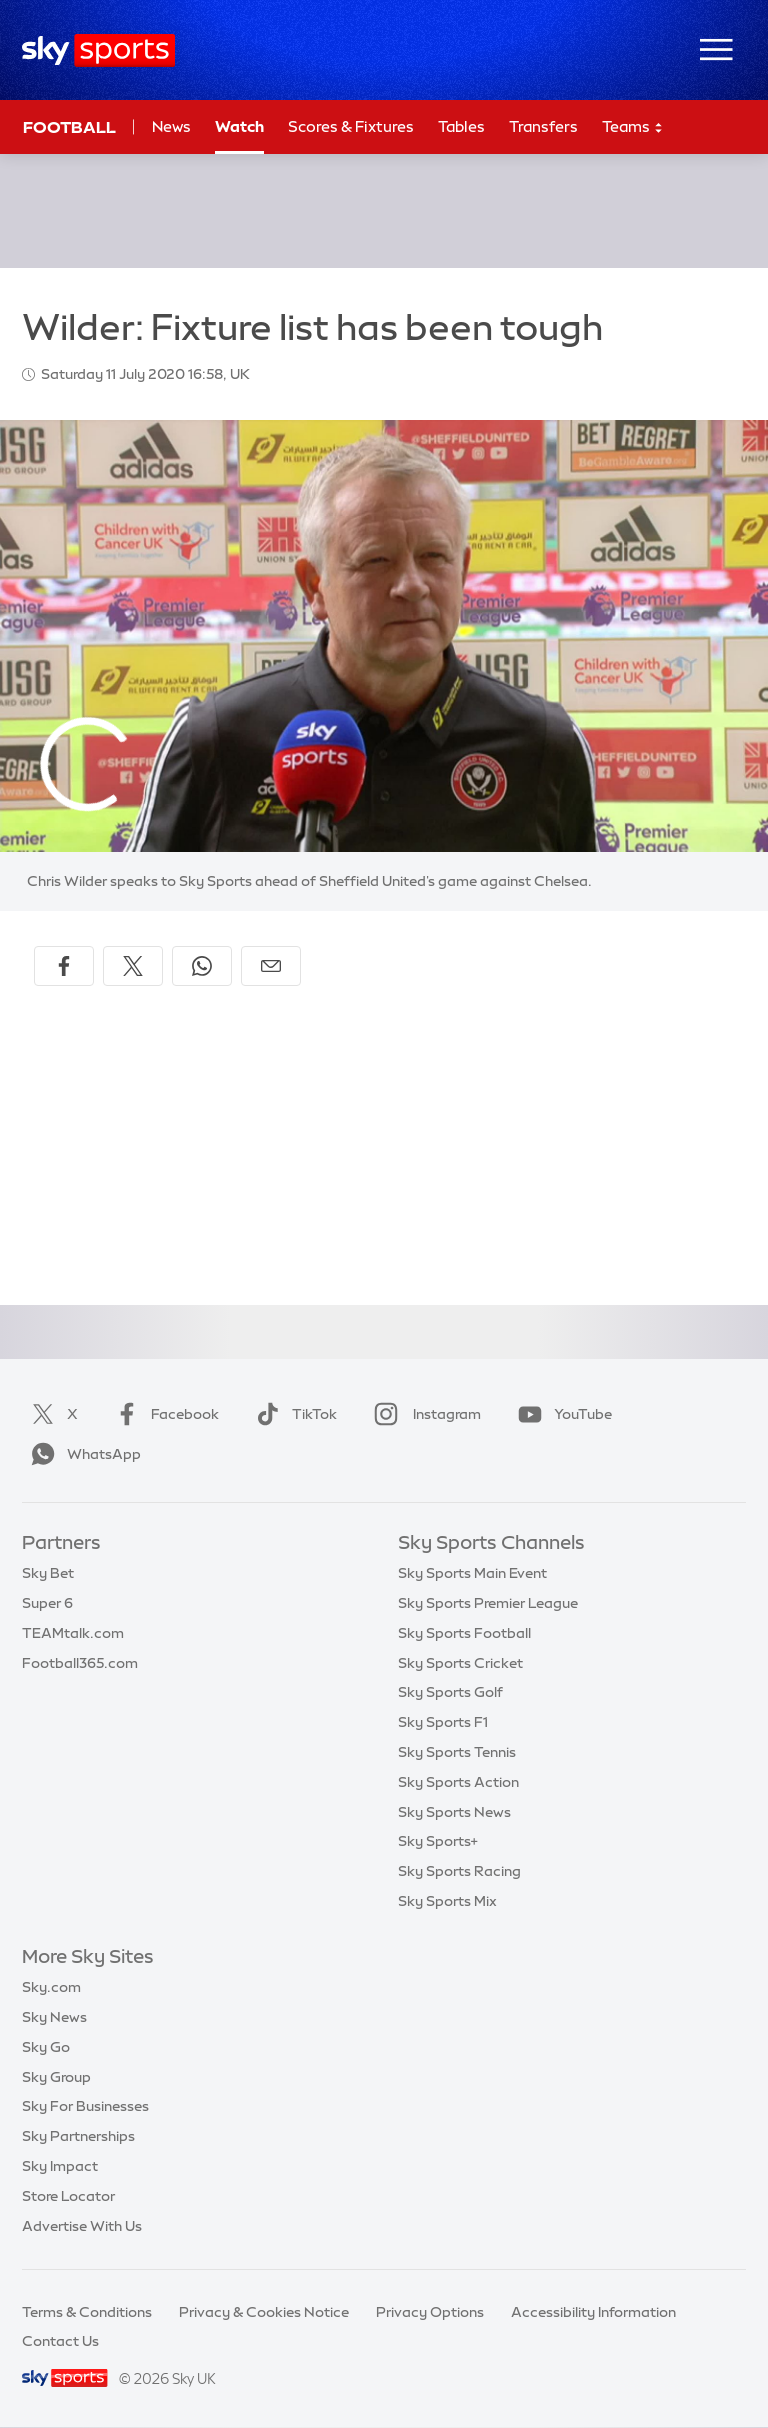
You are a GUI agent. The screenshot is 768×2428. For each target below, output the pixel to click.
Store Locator (68, 2196)
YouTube (561, 1414)
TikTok (292, 1414)
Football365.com (80, 1663)
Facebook (163, 1414)
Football (69, 127)
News (171, 126)
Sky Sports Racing (459, 1871)
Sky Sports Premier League (488, 1603)
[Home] (98, 50)
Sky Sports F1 (443, 1722)
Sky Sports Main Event (472, 1573)
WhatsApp (82, 1454)
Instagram (423, 1414)
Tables (461, 126)
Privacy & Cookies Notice (264, 2312)
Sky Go (46, 2047)
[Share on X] (133, 966)
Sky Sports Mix (447, 1901)
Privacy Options (430, 2312)
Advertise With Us (82, 2226)
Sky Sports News (454, 1812)
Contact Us (60, 2341)
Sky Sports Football (464, 1633)
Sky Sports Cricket (460, 1663)
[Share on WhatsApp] (202, 966)
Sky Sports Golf (450, 1692)
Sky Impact (60, 2166)
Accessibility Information (593, 2312)
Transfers (543, 126)
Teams (633, 127)
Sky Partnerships (78, 2136)
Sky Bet (48, 1573)
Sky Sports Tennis (457, 1752)
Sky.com (51, 1987)
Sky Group (56, 2077)
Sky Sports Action (458, 1782)
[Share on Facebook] (64, 966)
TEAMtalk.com (73, 1633)
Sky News (54, 2017)
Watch (239, 126)
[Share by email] (271, 966)
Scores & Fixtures (351, 126)
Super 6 (47, 1603)
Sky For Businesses (85, 2106)
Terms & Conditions (87, 2312)
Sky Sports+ (438, 1841)
